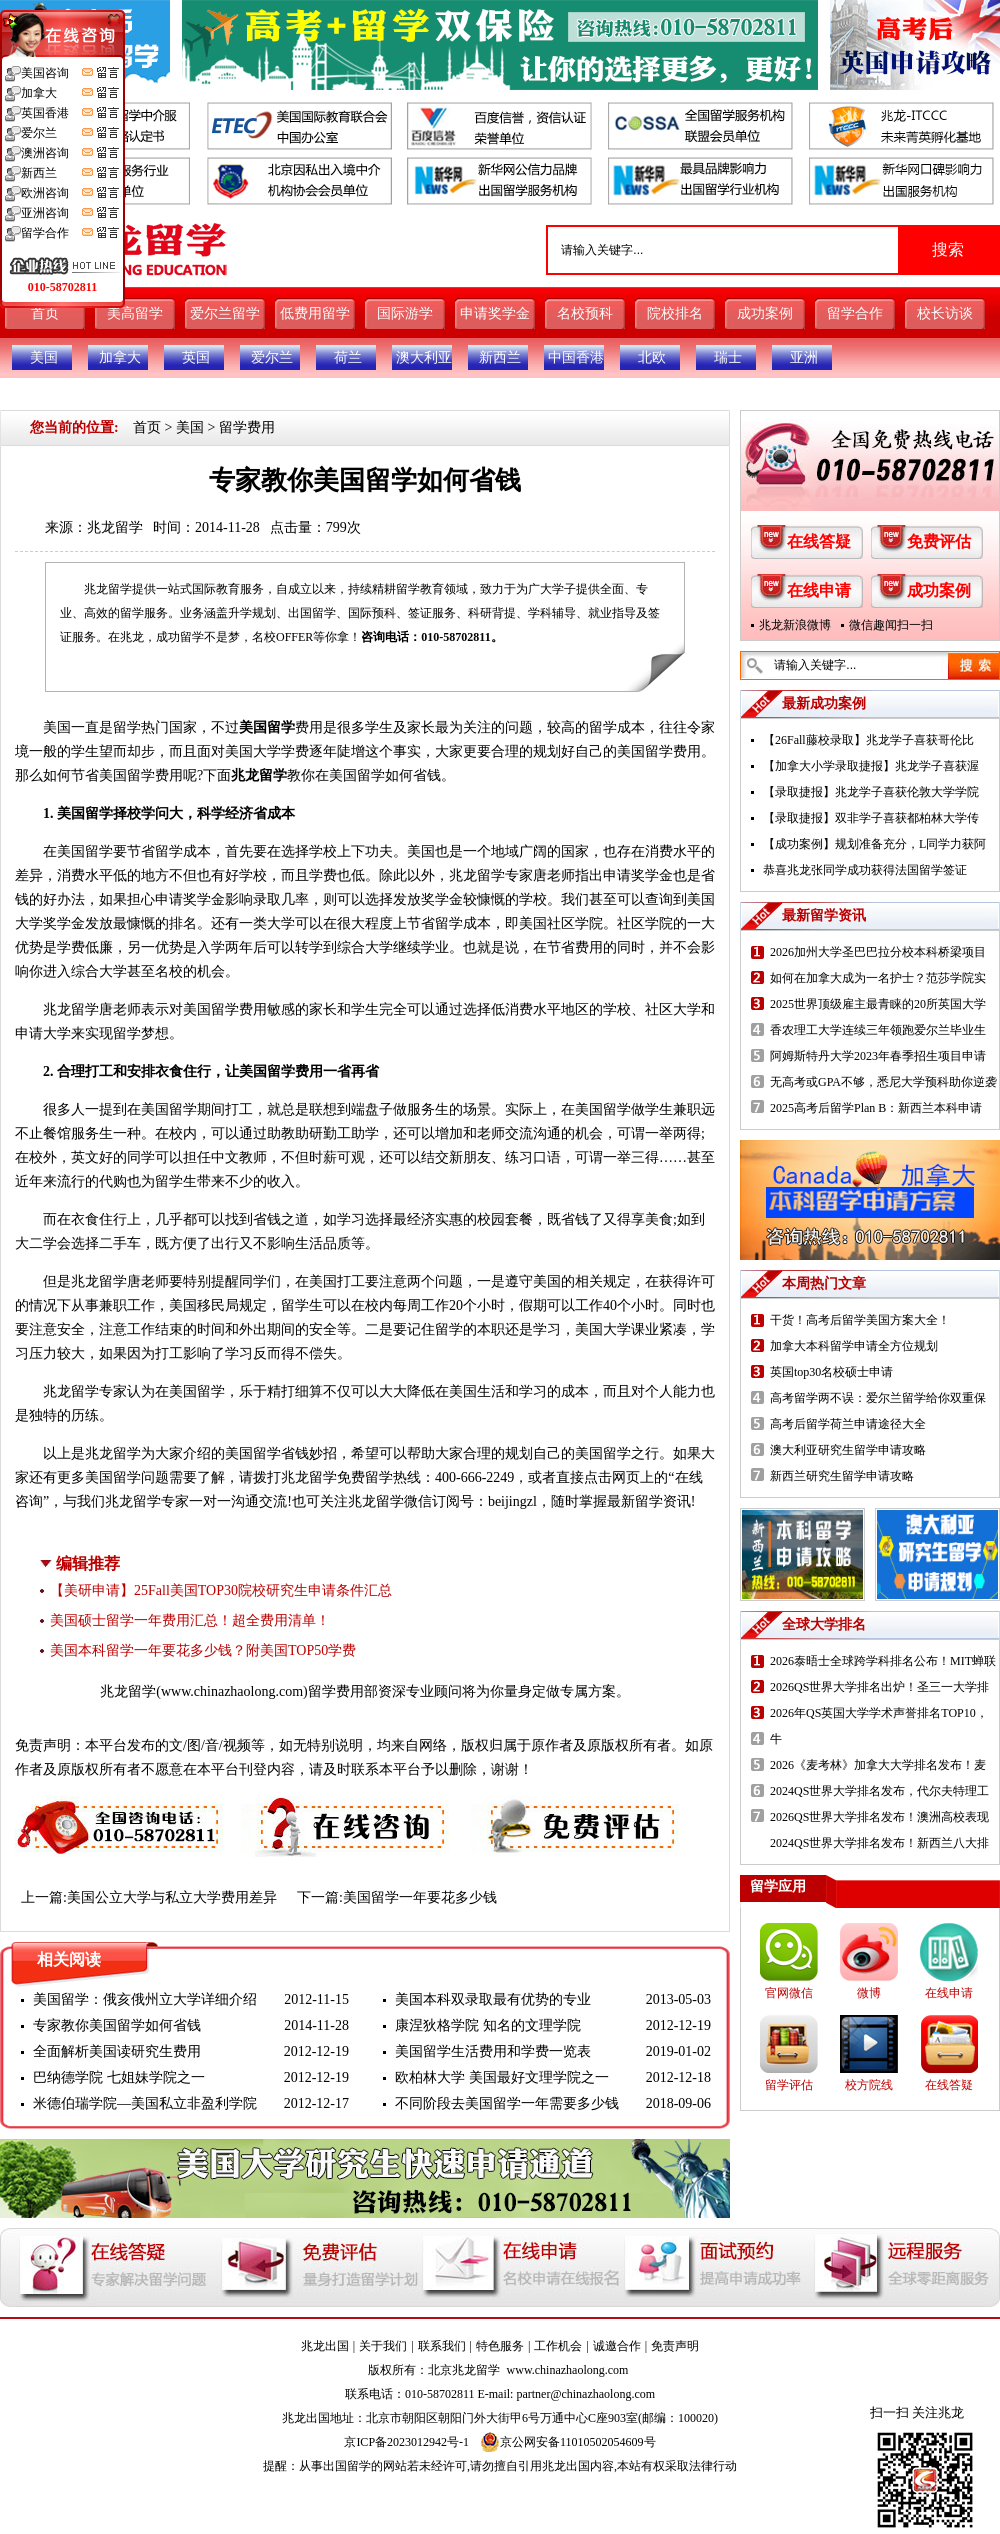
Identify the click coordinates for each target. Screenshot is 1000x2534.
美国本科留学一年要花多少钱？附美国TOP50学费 (203, 1650)
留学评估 (789, 2085)
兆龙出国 (325, 2346)
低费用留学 (315, 313)
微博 (869, 1993)
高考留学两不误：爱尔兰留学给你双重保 (878, 1398)
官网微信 (789, 1993)
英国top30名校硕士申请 (831, 1372)
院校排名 (675, 313)
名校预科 (585, 313)
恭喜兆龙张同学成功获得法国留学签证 (865, 870)
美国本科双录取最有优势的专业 (493, 1999)
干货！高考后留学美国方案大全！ (860, 1320)
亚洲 (804, 357)
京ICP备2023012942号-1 (406, 2442)
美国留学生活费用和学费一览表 (493, 2051)
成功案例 (765, 313)
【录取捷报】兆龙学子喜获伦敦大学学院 (871, 792)
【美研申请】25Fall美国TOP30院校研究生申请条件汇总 (221, 1590)
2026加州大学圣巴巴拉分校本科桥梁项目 (878, 952)
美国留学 (267, 727)
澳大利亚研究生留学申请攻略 (848, 1450)
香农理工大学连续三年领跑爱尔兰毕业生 (878, 1030)
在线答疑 (819, 541)
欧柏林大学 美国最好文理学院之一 (502, 2077)
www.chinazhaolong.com (232, 1691)
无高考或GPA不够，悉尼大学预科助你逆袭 (883, 1082)
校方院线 (869, 2085)
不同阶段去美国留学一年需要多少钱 (507, 2103)
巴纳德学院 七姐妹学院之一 (119, 2077)
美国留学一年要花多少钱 (420, 1897)
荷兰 (348, 357)
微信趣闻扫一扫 (891, 625)
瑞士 (728, 357)
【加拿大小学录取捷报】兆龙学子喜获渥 (871, 766)
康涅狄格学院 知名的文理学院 (488, 2025)
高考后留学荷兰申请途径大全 (848, 1424)
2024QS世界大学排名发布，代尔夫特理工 (879, 1791)
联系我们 (442, 2346)
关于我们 (383, 2346)
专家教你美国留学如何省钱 (117, 2025)
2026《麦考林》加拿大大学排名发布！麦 (878, 1765)
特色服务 (500, 2346)
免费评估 (939, 541)
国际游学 (405, 313)
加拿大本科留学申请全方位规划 (854, 1346)
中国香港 (576, 357)
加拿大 (120, 357)
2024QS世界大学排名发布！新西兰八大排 (879, 1843)
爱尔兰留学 (225, 313)
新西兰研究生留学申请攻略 (842, 1476)
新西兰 (500, 357)
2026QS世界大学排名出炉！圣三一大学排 (879, 1687)
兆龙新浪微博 (795, 625)
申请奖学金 (495, 313)
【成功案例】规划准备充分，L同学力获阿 (874, 844)
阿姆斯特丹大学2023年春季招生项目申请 (878, 1056)
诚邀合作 (617, 2346)
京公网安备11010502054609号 (568, 2442)
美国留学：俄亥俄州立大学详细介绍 (145, 1999)
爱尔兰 (272, 357)
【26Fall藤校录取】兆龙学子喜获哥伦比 (868, 740)
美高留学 (135, 313)
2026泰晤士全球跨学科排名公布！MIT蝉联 (883, 1661)
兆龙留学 (115, 527)
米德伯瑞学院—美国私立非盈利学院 (145, 2103)
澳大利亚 (424, 357)
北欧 (652, 357)
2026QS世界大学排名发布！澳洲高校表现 (879, 1817)
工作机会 (558, 2346)
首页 (45, 313)
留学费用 (247, 427)
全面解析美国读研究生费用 (117, 2051)
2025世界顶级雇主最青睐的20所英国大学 (878, 1004)
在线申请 (819, 590)
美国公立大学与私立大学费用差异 (172, 1897)
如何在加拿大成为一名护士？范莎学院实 (878, 978)
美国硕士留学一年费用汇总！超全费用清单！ (190, 1620)
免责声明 (675, 2346)
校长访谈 (945, 313)
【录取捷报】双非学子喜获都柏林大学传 (871, 818)
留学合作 (855, 313)
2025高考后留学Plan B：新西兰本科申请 (876, 1108)
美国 (44, 357)
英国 (196, 357)
